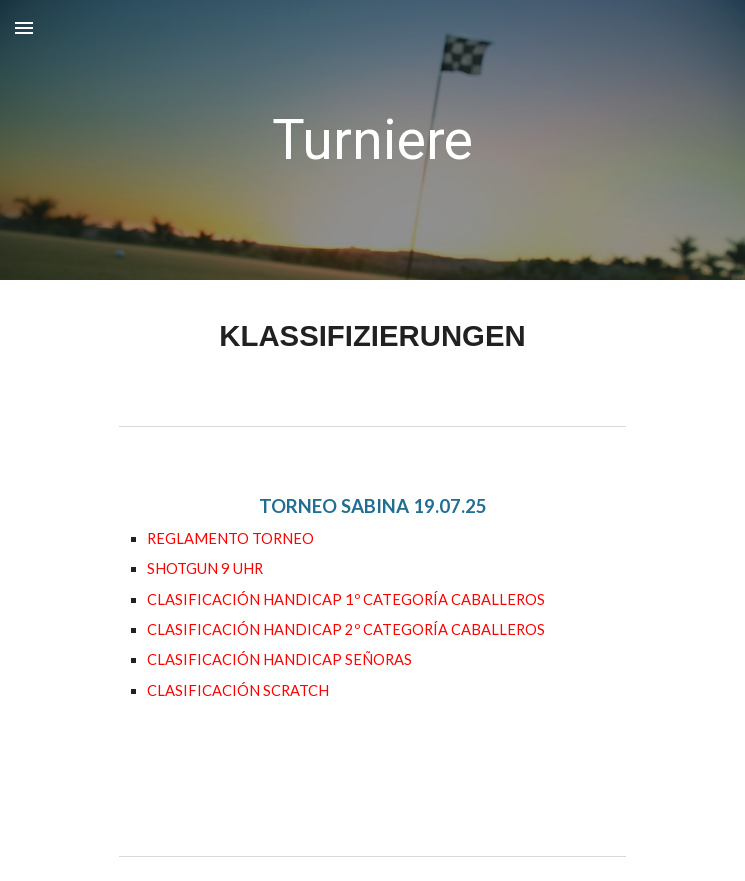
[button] (24, 27)
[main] (372, 140)
